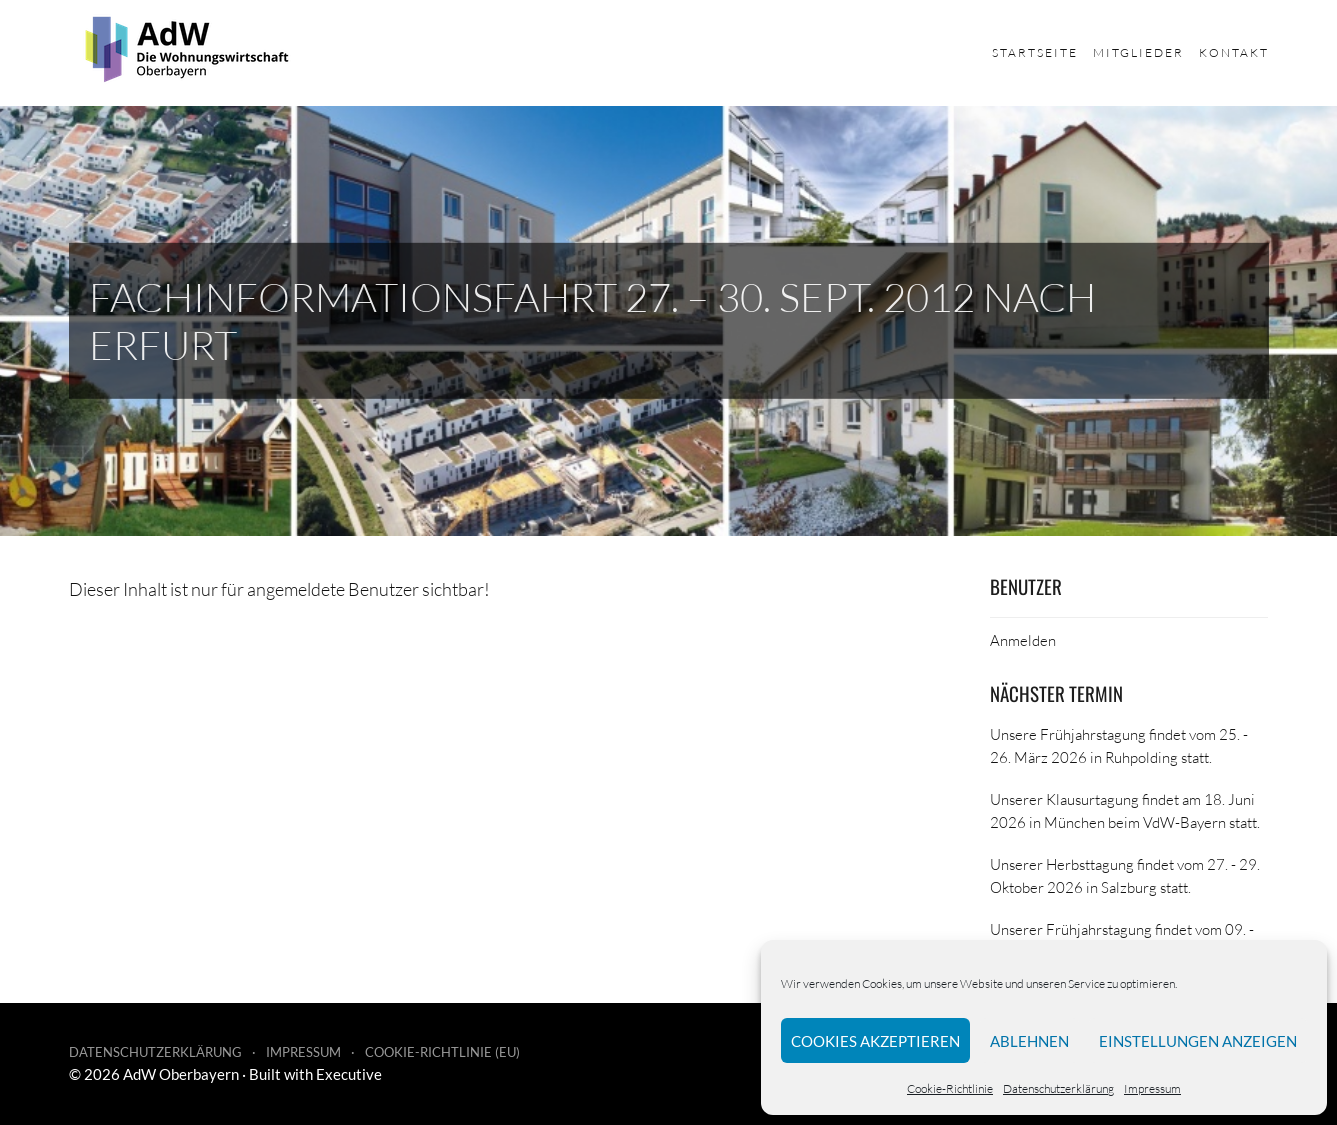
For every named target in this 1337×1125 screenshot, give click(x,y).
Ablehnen (1029, 1041)
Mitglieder (1138, 52)
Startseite (1035, 52)
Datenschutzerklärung (1058, 1088)
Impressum (1152, 1088)
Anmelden (1023, 640)
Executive (349, 1074)
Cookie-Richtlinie (950, 1088)
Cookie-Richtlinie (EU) (442, 1052)
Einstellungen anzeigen (1198, 1041)
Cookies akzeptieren (875, 1041)
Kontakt (1234, 52)
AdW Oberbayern (181, 1074)
